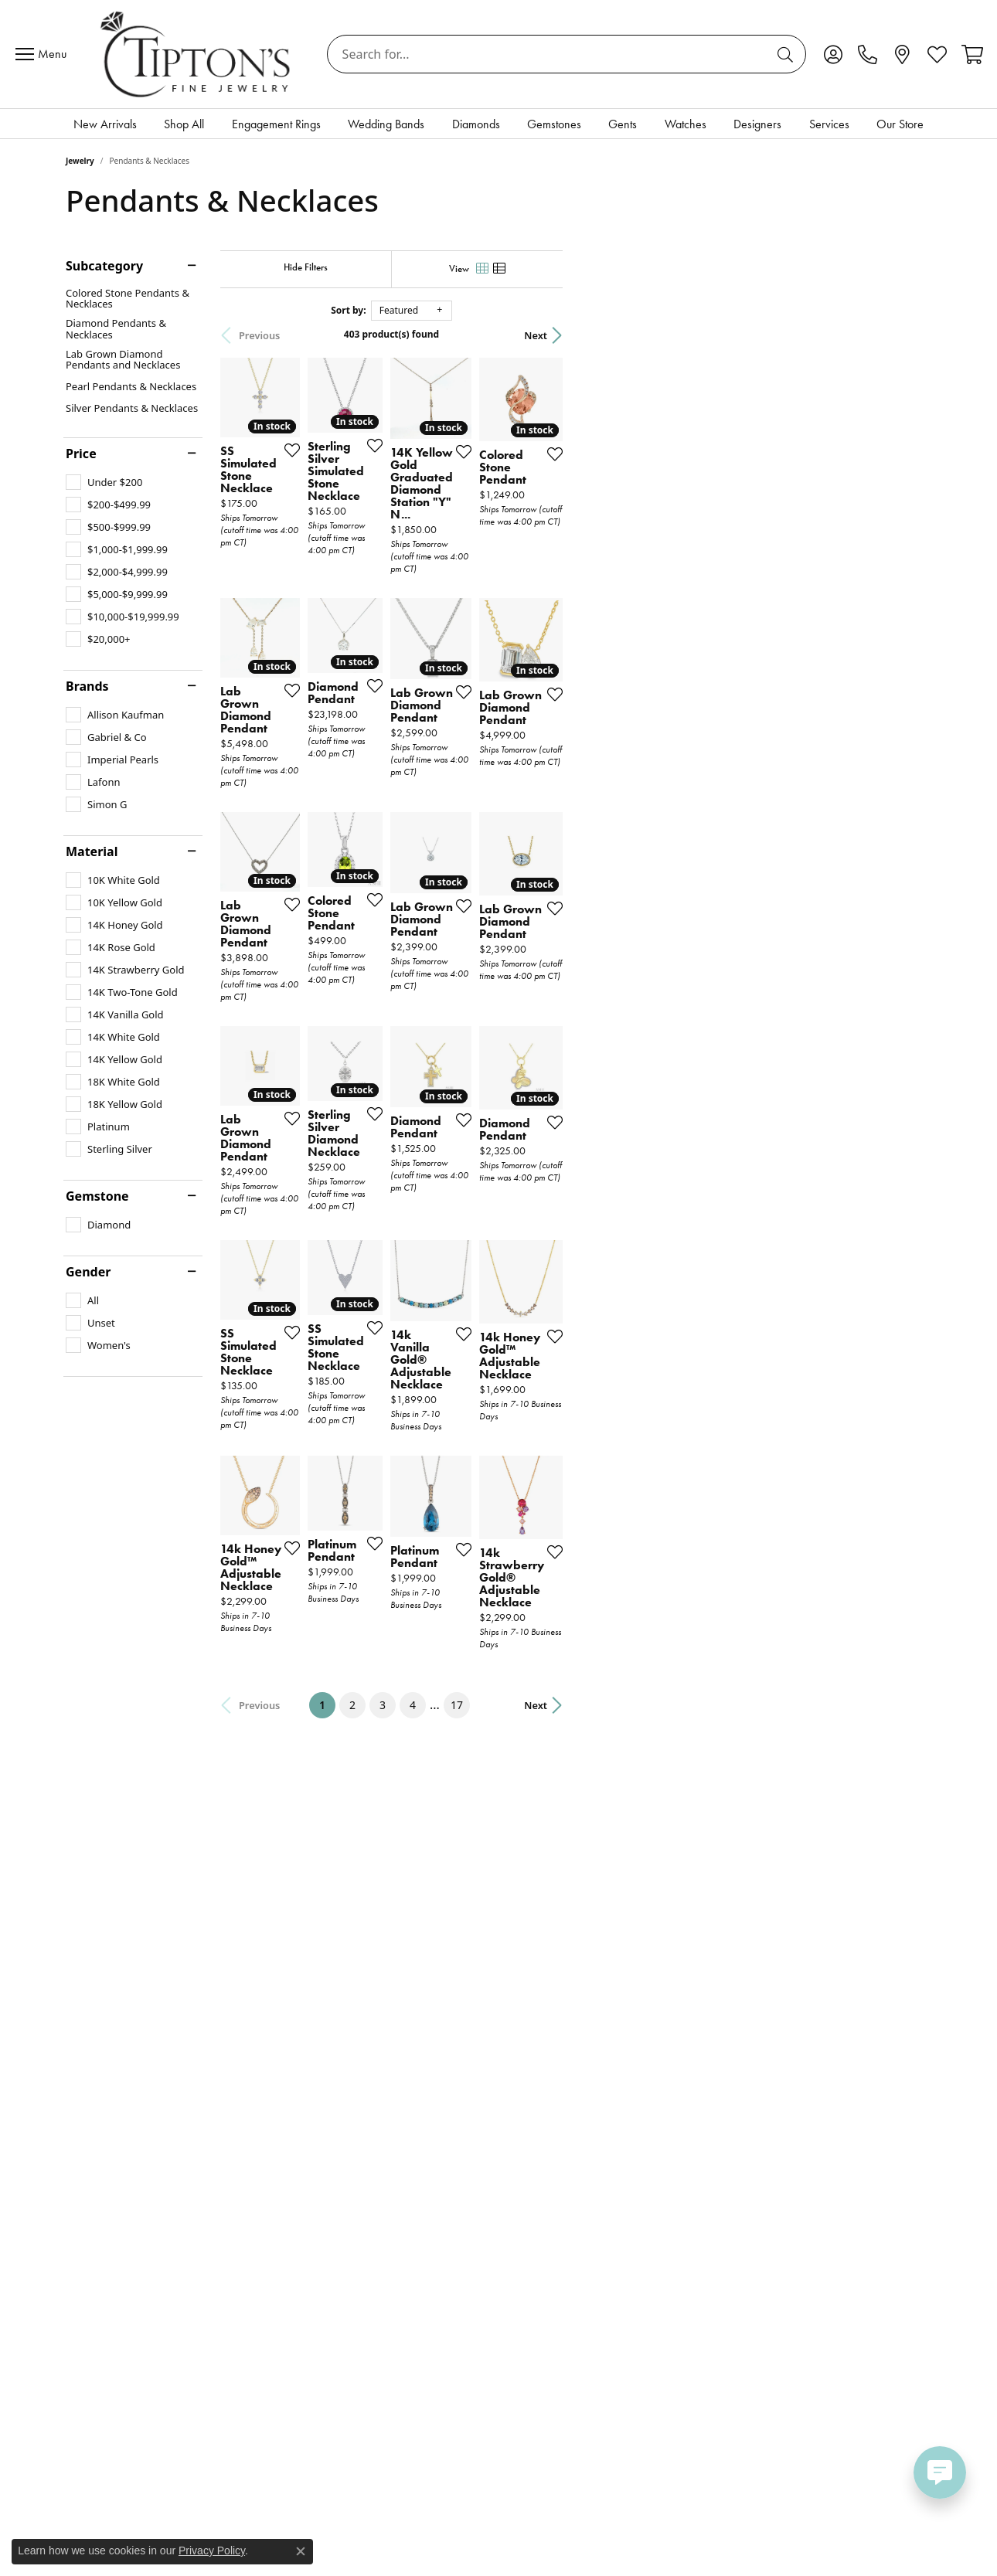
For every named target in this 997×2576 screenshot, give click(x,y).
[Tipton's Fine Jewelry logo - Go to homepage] (196, 54)
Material (91, 851)
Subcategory (104, 266)
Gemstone (97, 1196)
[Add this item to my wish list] (380, 542)
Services (829, 124)
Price (81, 453)
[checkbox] (104, 482)
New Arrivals (105, 124)
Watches (685, 124)
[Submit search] (787, 54)
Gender (88, 1272)
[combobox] (549, 54)
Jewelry (80, 160)
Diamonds (476, 124)
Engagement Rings (276, 124)
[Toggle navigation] (45, 54)
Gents (622, 124)
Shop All (184, 124)
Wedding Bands (386, 124)
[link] (867, 54)
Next (904, 335)
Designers (757, 124)
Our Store (900, 124)
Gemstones (554, 124)
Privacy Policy (212, 2550)
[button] (832, 54)
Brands (87, 686)
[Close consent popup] (300, 2551)
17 (641, 1942)
